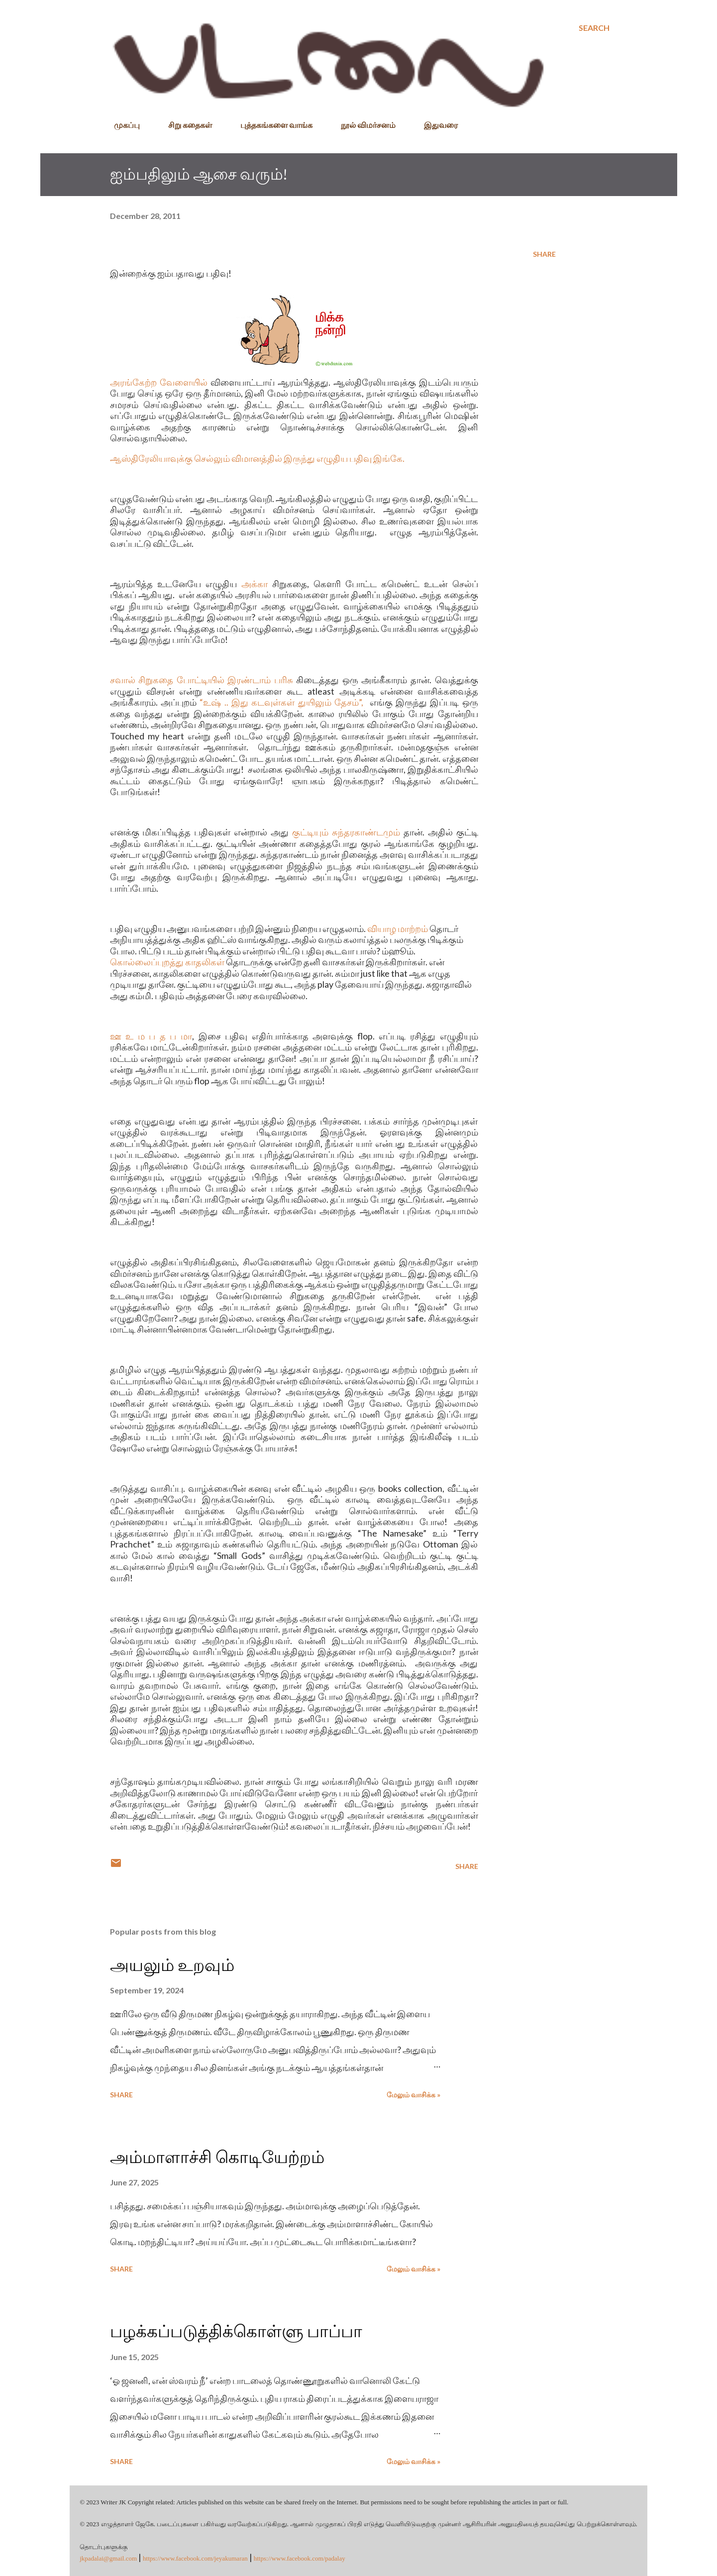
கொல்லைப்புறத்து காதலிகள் (167, 961)
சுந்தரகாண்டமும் (366, 831)
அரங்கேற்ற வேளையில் (158, 382)
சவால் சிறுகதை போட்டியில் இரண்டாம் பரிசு (201, 679)
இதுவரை (435, 124)
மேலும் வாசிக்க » (413, 2094)
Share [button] (544, 254)
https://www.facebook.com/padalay (299, 2558)
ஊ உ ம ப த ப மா (151, 1035)
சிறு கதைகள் (184, 124)
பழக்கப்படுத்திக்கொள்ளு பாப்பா (236, 2331)
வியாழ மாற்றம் (397, 928)
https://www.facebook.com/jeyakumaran (195, 2558)
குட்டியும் (310, 831)
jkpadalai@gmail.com (108, 2558)
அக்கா (254, 583)
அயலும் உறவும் (172, 1965)
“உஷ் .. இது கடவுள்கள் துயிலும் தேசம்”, (281, 702)
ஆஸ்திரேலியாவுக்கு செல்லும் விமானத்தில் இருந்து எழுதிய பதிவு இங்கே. (257, 458)
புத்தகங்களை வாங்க (270, 124)
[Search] (594, 28)
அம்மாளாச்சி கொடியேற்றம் (217, 2157)
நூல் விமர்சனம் (362, 124)
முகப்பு (121, 124)
